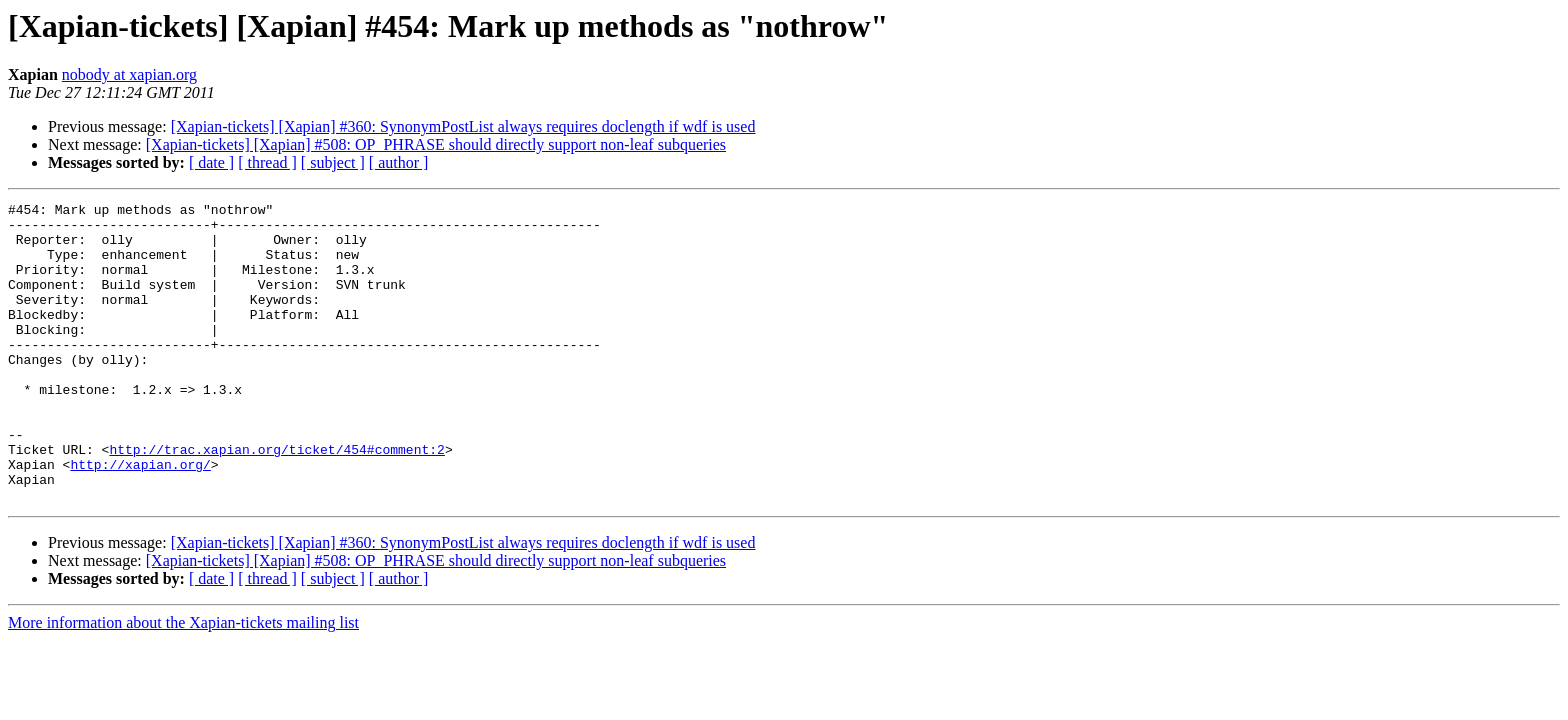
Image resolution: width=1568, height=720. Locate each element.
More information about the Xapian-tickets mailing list (183, 682)
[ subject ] (333, 162)
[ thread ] (267, 162)
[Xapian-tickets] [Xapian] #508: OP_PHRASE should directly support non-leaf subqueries (436, 144)
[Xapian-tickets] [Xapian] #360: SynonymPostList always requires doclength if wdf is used (463, 126)
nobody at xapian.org (129, 74)
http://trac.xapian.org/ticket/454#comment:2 (276, 500)
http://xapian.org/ (140, 518)
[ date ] (211, 162)
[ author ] (399, 162)
